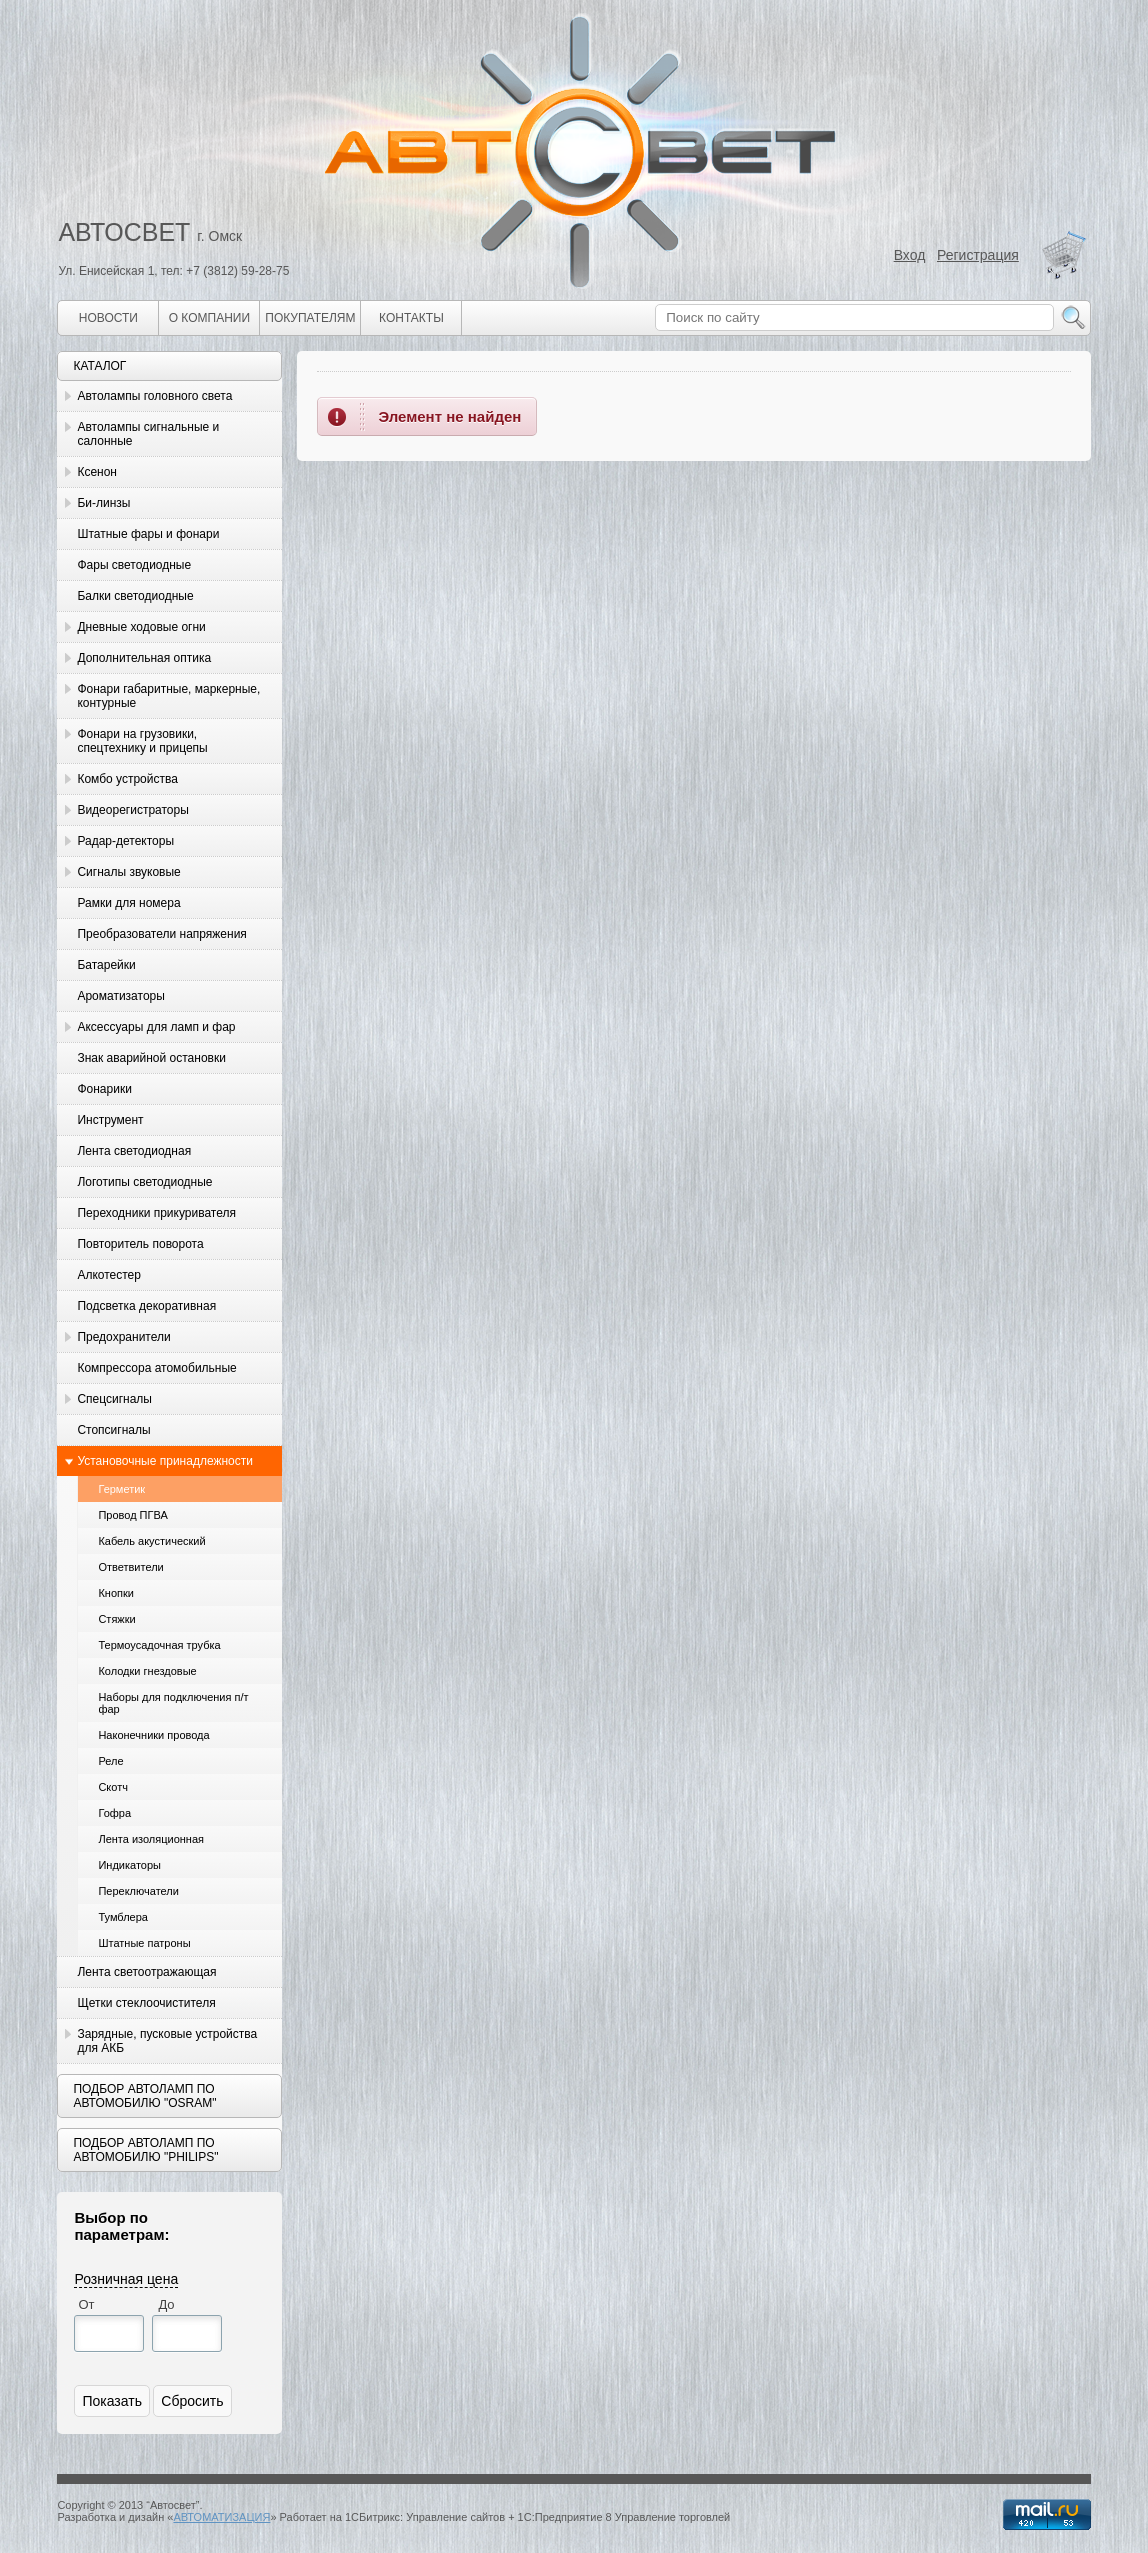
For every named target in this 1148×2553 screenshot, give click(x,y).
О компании (209, 318)
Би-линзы (103, 503)
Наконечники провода (153, 1735)
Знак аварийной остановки (151, 1058)
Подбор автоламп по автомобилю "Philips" (145, 2150)
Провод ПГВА (132, 1515)
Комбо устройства (127, 779)
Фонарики (104, 1089)
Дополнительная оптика (144, 658)
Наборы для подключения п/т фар (173, 1703)
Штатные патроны (144, 1943)
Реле (110, 1761)
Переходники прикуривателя (156, 1213)
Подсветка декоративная (146, 1306)
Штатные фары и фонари (148, 534)
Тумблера (123, 1917)
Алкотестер (109, 1275)
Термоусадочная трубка (159, 1645)
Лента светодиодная (134, 1151)
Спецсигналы (114, 1399)
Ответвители (130, 1567)
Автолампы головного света (154, 396)
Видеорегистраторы (132, 810)
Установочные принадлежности (165, 1461)
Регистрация (978, 255)
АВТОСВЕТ (124, 232)
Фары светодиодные (134, 565)
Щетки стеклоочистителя (146, 2003)
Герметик (121, 1489)
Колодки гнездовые (147, 1671)
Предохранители (123, 1337)
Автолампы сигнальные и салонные (148, 434)
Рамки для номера (128, 903)
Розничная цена (126, 2279)
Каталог (99, 366)
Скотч (113, 1787)
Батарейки (106, 965)
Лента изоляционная (151, 1839)
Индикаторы (129, 1865)
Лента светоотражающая (146, 1972)
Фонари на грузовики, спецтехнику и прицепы (142, 741)
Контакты (411, 318)
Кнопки (116, 1593)
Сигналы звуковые (128, 872)
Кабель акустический (151, 1541)
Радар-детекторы (125, 841)
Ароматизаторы (120, 996)
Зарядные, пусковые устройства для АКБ (167, 2041)
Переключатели (138, 1891)
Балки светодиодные (135, 596)
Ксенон (97, 472)
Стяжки (116, 1619)
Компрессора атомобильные (156, 1368)
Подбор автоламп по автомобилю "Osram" (144, 2096)
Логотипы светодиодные (144, 1182)
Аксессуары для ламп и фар (156, 1027)
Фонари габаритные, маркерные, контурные (168, 696)
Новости (108, 318)
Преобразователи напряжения (161, 934)
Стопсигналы (113, 1430)
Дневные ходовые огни (141, 627)
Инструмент (110, 1120)
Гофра (114, 1813)
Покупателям (310, 318)
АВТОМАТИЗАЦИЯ (221, 2517)
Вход (910, 255)
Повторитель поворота (140, 1244)
